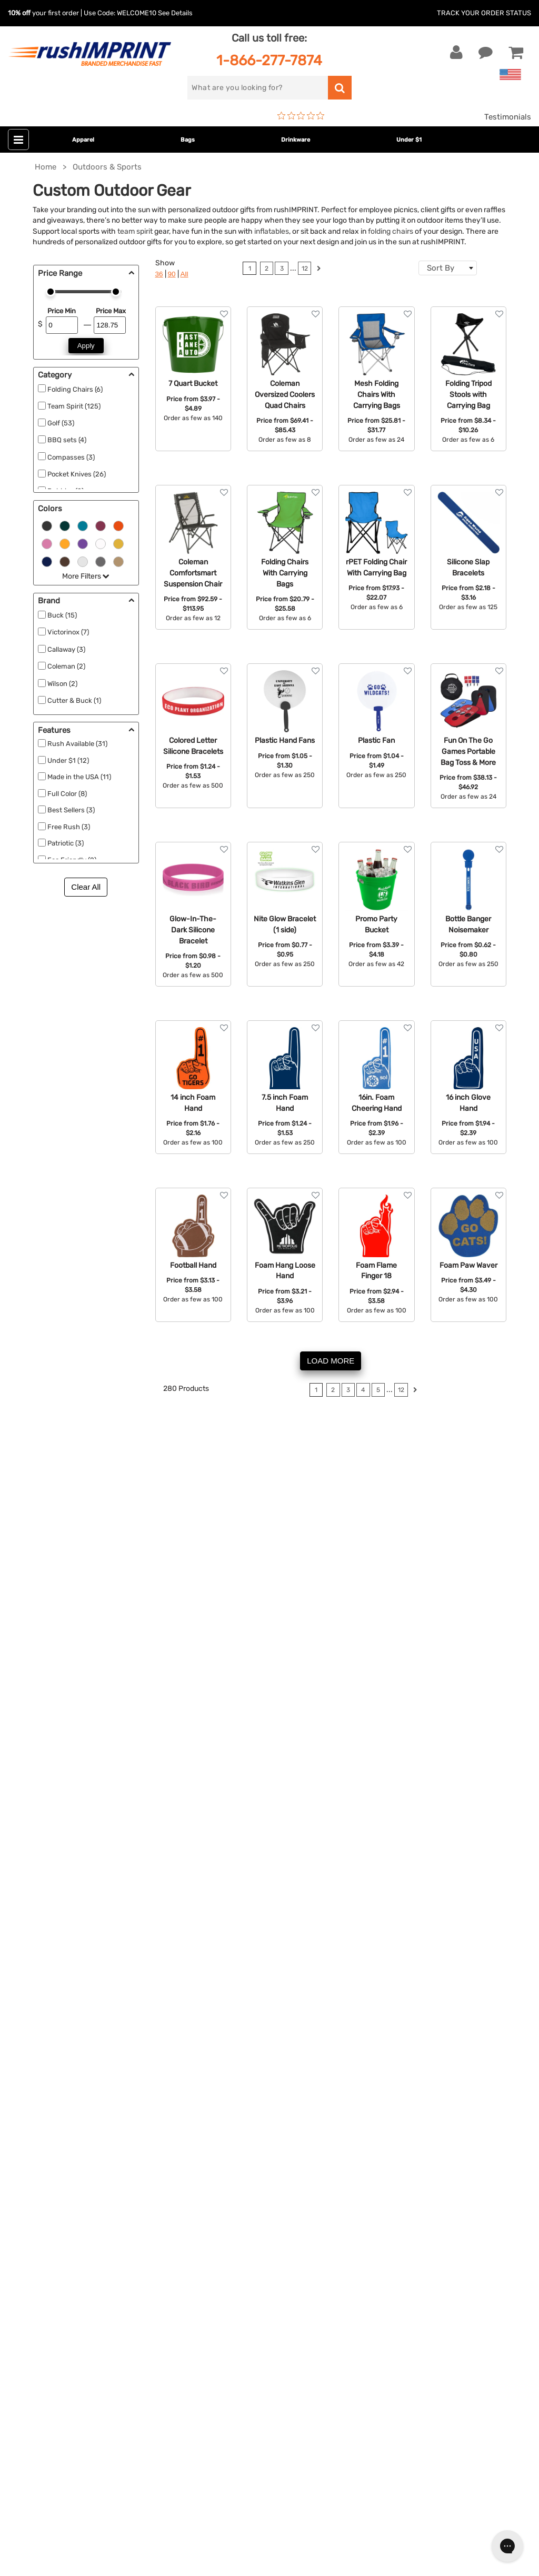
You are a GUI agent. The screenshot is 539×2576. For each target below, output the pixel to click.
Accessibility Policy (400, 2185)
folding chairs (390, 231)
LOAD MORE (330, 1360)
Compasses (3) (71, 457)
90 (172, 274)
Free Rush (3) (68, 827)
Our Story (382, 2088)
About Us (382, 2072)
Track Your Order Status (484, 13)
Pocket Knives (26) (76, 474)
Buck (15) (62, 615)
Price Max (111, 311)
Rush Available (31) (77, 744)
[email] (86, 2282)
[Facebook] (24, 2372)
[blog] (55, 2372)
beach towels (206, 1615)
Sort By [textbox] (440, 268)
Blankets (206, 2201)
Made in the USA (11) (79, 777)
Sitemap (380, 2201)
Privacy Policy (391, 2169)
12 (305, 268)
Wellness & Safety (222, 2169)
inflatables (271, 231)
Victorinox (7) (68, 632)
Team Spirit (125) (74, 406)
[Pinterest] (71, 2372)
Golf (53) (60, 423)
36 (159, 274)
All (184, 274)
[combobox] (447, 268)
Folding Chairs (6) (75, 389)
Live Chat (41, 2088)
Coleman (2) (66, 666)
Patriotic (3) (65, 843)
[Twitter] (40, 2372)
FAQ (372, 2120)
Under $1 (409, 139)
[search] (257, 88)
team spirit (135, 231)
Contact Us (42, 2072)
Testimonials (507, 117)
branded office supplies (191, 1478)
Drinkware (295, 139)
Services (380, 2105)
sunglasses (143, 1615)
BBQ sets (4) (66, 440)
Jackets (204, 2088)
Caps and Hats (217, 2217)
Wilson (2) (62, 684)
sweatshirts (195, 1591)
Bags (188, 139)
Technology (211, 2137)
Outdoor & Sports (222, 2152)
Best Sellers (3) (71, 810)
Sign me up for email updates (80, 2304)
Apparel (83, 139)
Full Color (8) (67, 794)
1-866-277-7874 (269, 60)
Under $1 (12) (68, 760)
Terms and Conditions (405, 2152)
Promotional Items (224, 2185)
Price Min (61, 311)
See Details (175, 13)
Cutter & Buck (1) (74, 700)
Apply (86, 346)
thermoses (44, 1603)
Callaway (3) (66, 649)
